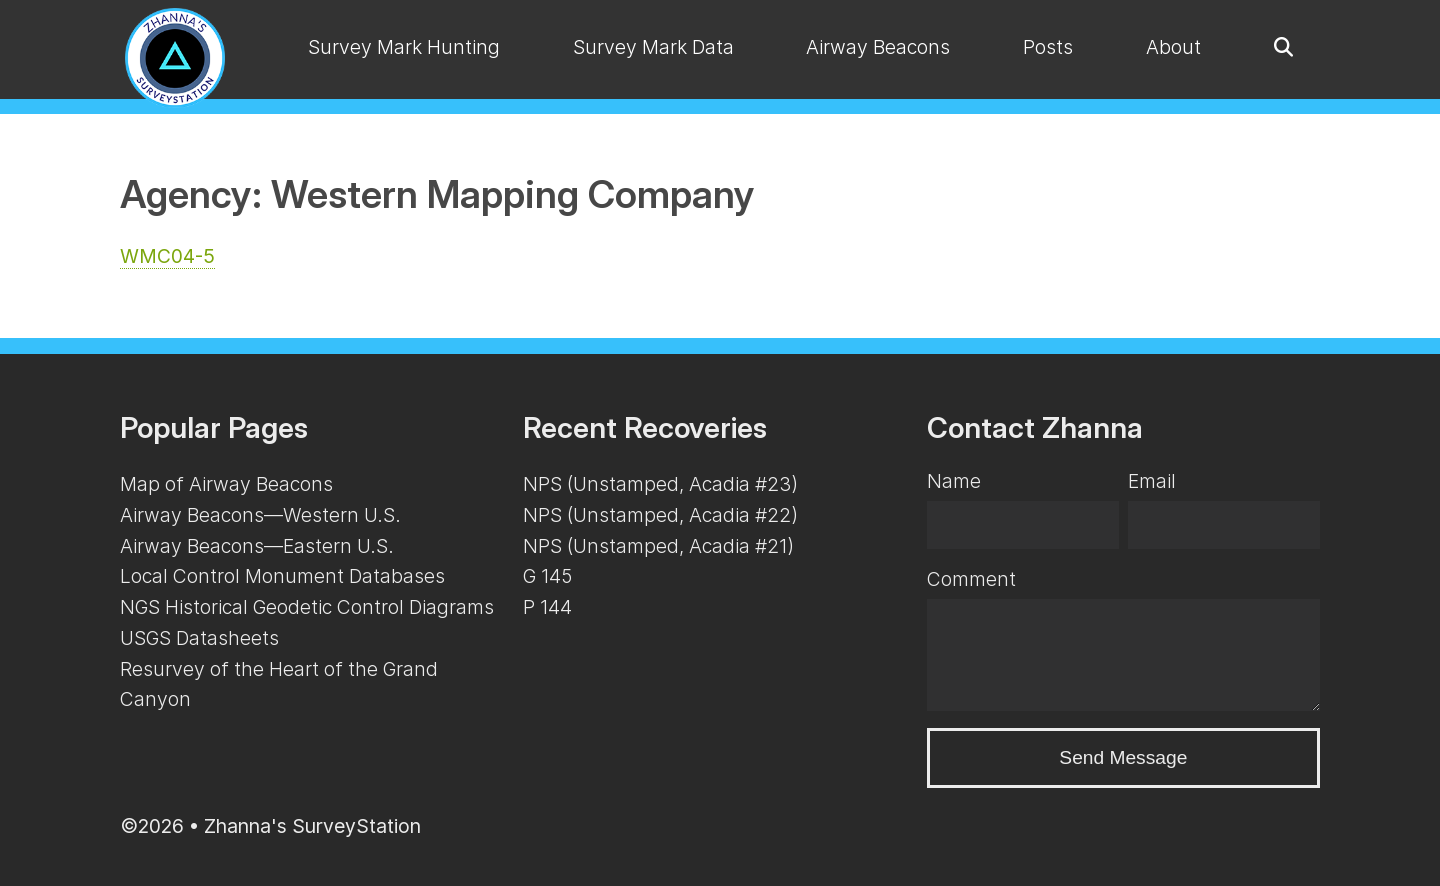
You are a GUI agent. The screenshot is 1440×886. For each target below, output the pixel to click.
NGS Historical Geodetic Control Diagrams (307, 607)
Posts (1048, 47)
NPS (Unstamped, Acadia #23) (660, 484)
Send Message (1123, 757)
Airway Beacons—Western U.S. (260, 515)
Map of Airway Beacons (226, 484)
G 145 (547, 576)
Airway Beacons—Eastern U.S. (257, 546)
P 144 (547, 607)
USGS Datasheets (199, 638)
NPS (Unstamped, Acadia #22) (660, 515)
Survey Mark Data (653, 47)
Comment (971, 579)
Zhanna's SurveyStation (312, 826)
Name (954, 481)
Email (1152, 481)
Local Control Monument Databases (282, 576)
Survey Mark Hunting (404, 47)
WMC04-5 (167, 256)
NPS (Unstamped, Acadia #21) (658, 546)
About (1173, 47)
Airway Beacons (878, 47)
